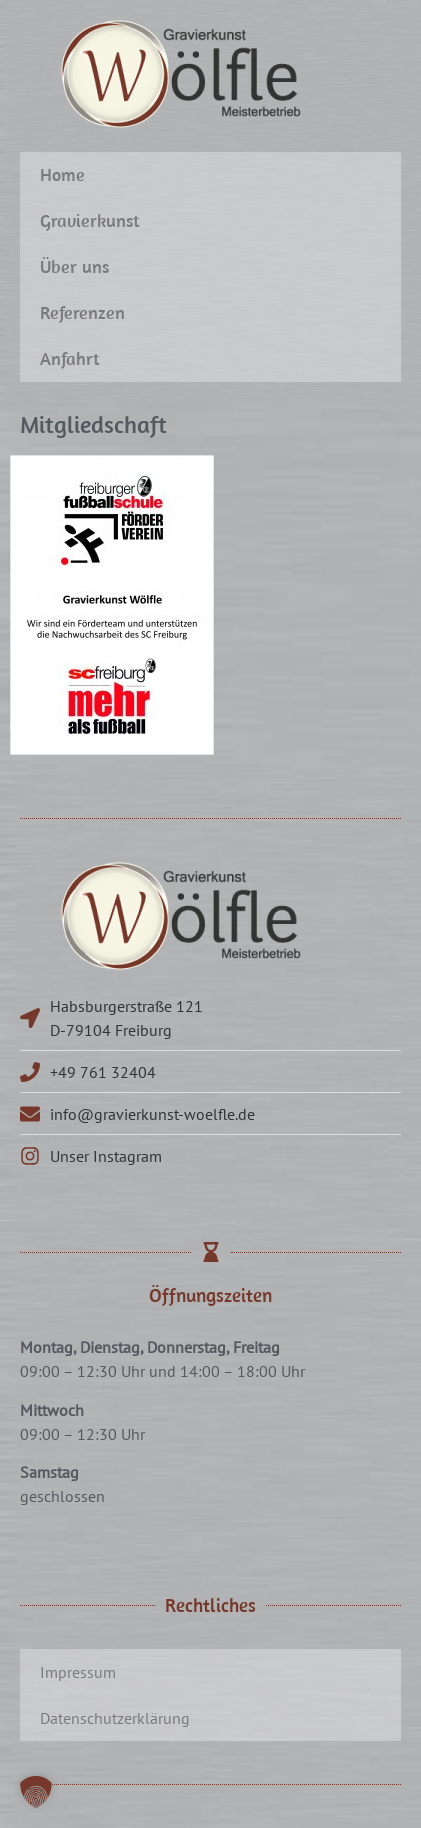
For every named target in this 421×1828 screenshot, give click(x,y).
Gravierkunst (90, 220)
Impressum (78, 1672)
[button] (36, 1792)
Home (62, 174)
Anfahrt (70, 358)
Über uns (74, 266)
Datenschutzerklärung (115, 1718)
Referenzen (82, 312)
